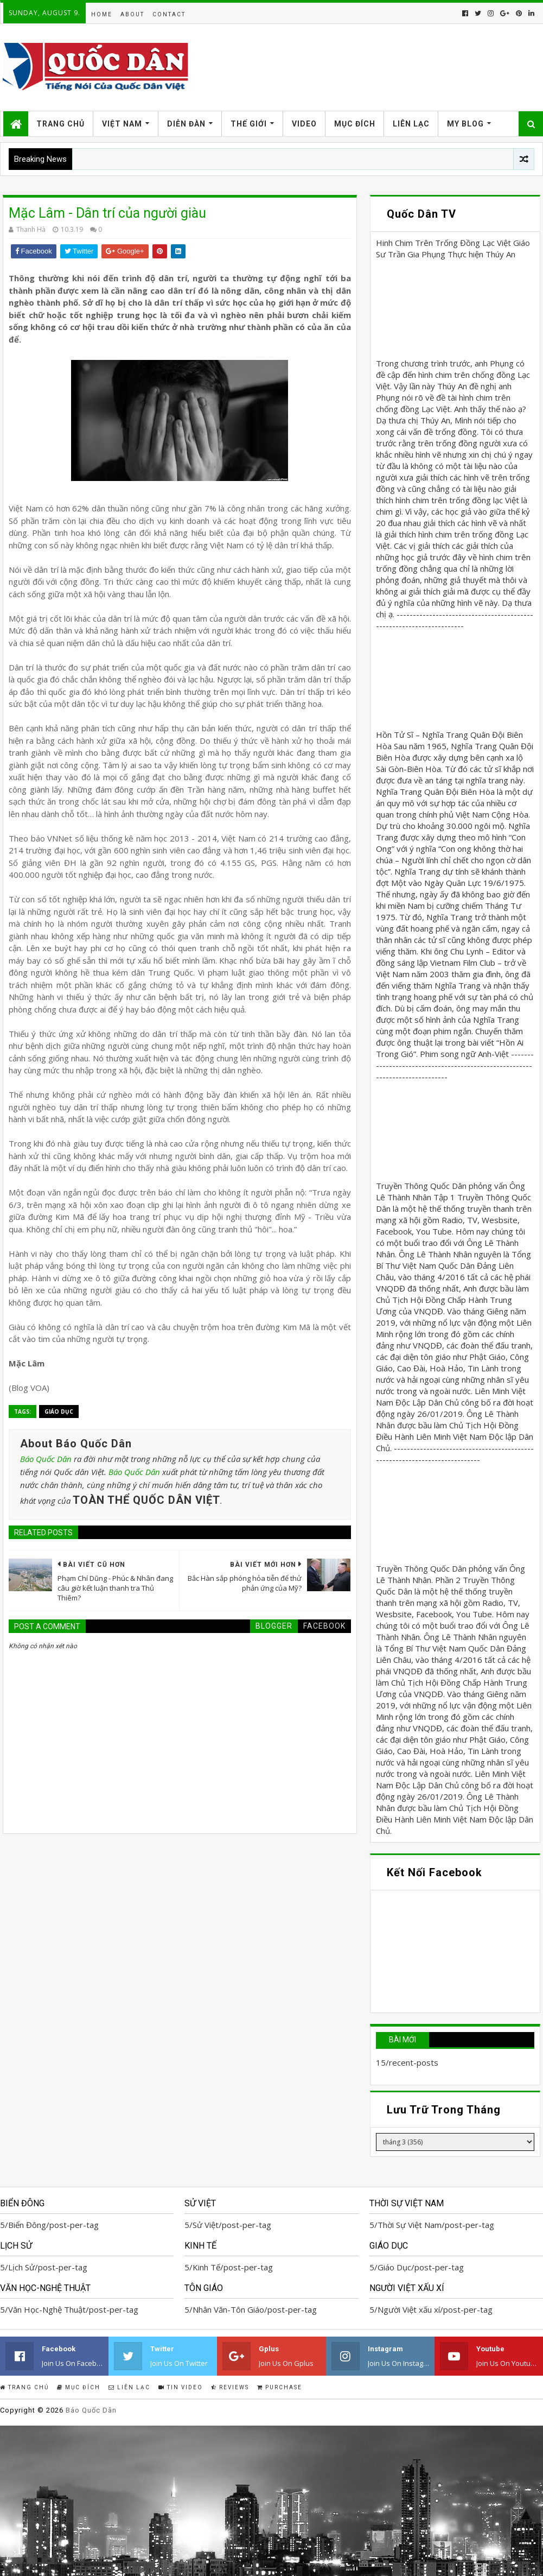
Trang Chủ (60, 123)
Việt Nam (122, 123)
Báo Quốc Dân (46, 1458)
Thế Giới (249, 123)
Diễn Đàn (186, 123)
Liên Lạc (411, 123)
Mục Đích (354, 123)
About (132, 14)
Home (101, 14)
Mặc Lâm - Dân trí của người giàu (107, 213)
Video (304, 123)
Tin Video (180, 2387)
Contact (169, 14)
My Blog (465, 123)
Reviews (230, 2387)
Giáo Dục (58, 1411)
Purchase (279, 2387)
